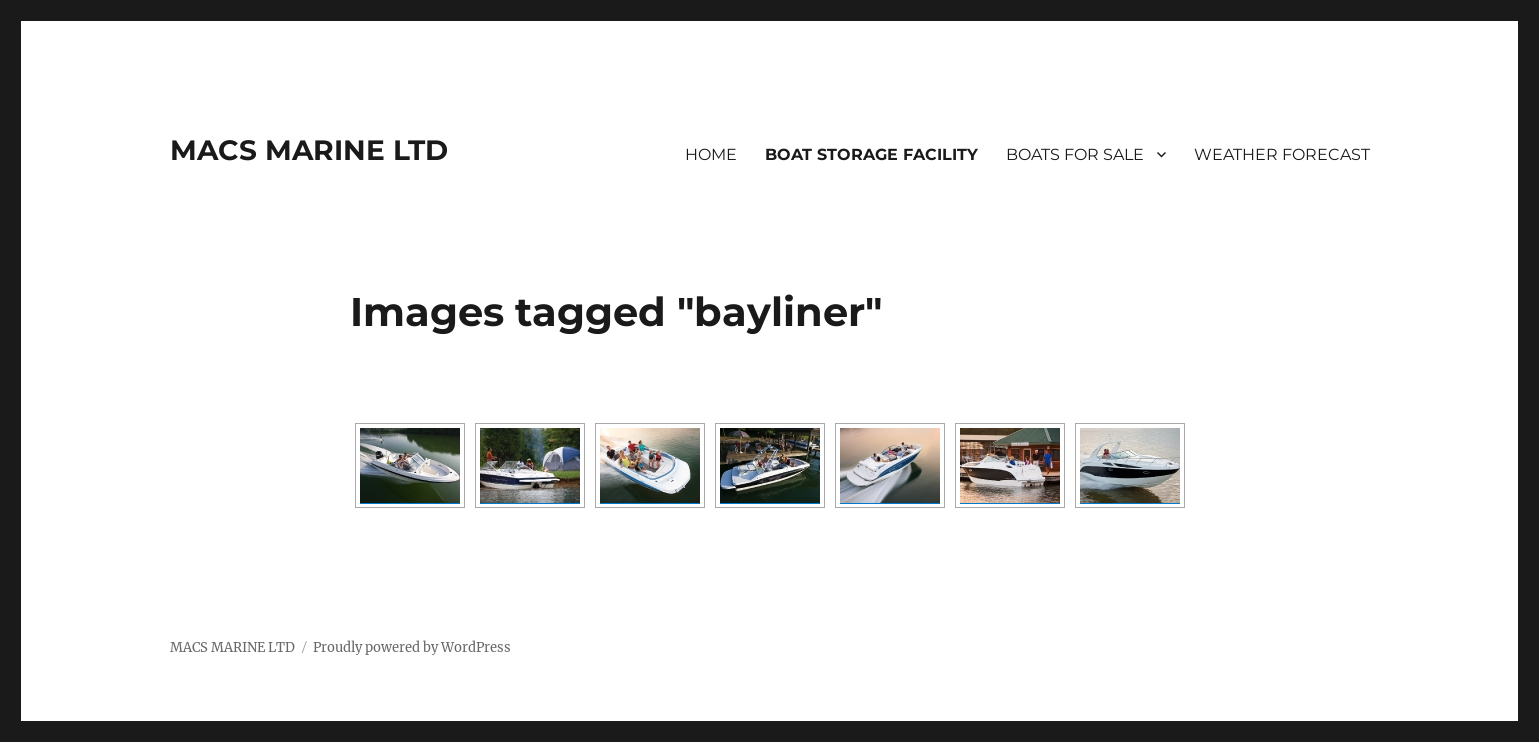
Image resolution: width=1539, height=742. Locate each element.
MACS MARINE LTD (309, 150)
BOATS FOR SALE (1075, 154)
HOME (711, 154)
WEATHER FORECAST (1282, 154)
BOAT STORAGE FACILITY (871, 154)
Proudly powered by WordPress (412, 647)
